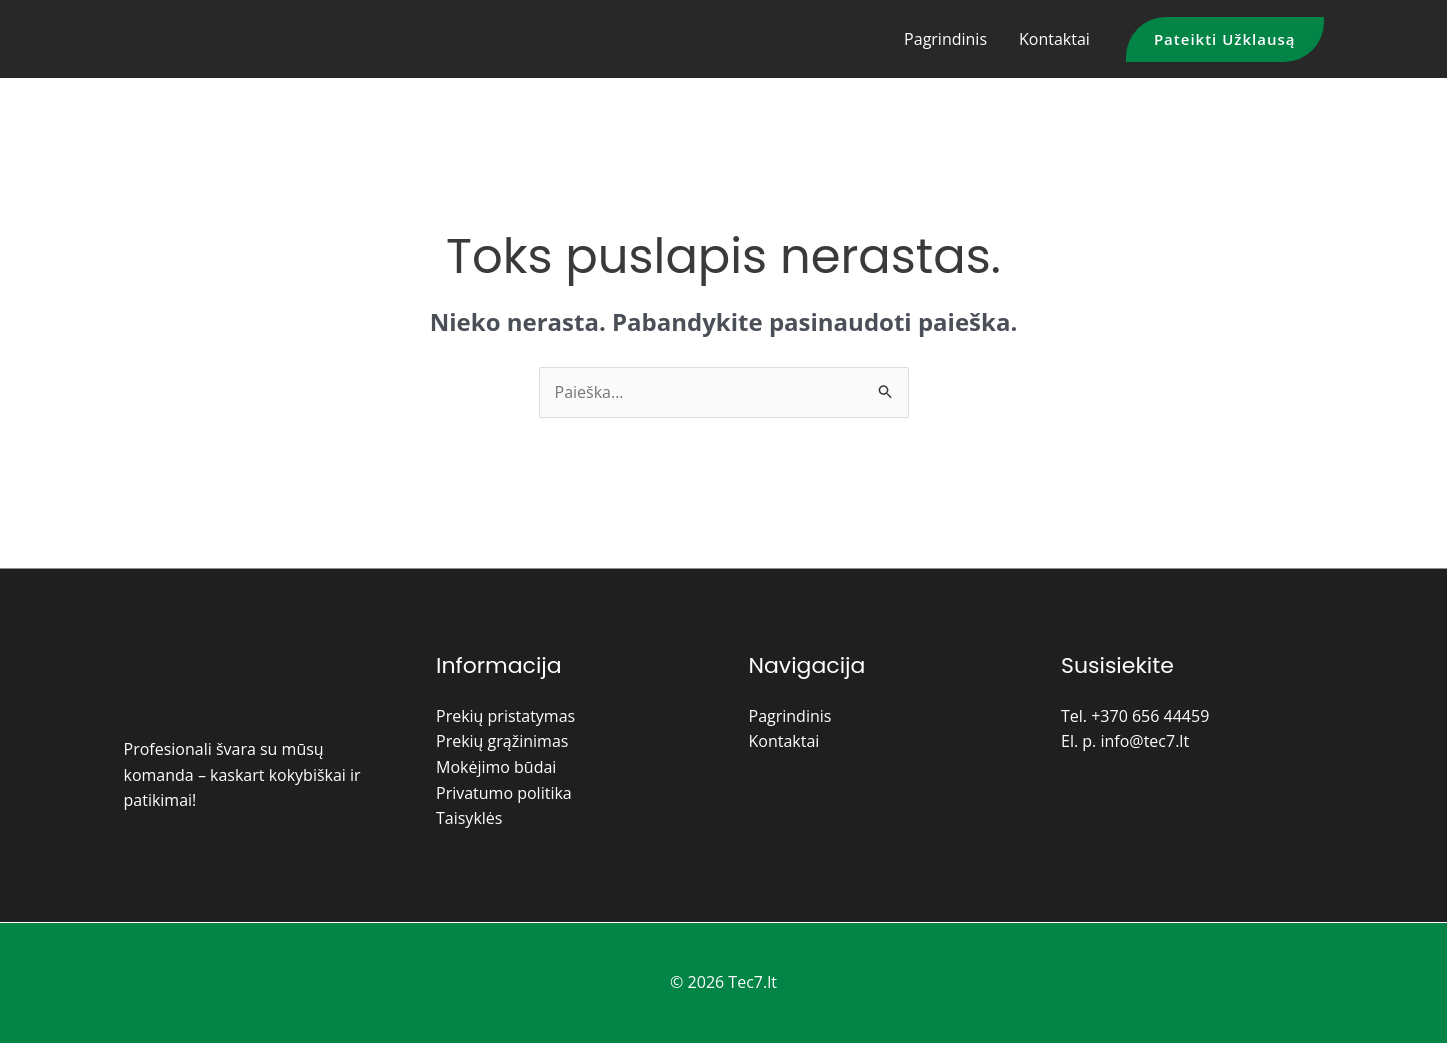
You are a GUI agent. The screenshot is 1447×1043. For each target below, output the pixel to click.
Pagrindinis (945, 39)
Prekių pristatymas (505, 716)
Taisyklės (469, 818)
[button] (1225, 39)
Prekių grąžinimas (502, 741)
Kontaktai (1054, 39)
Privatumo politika (504, 793)
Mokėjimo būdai (496, 767)
